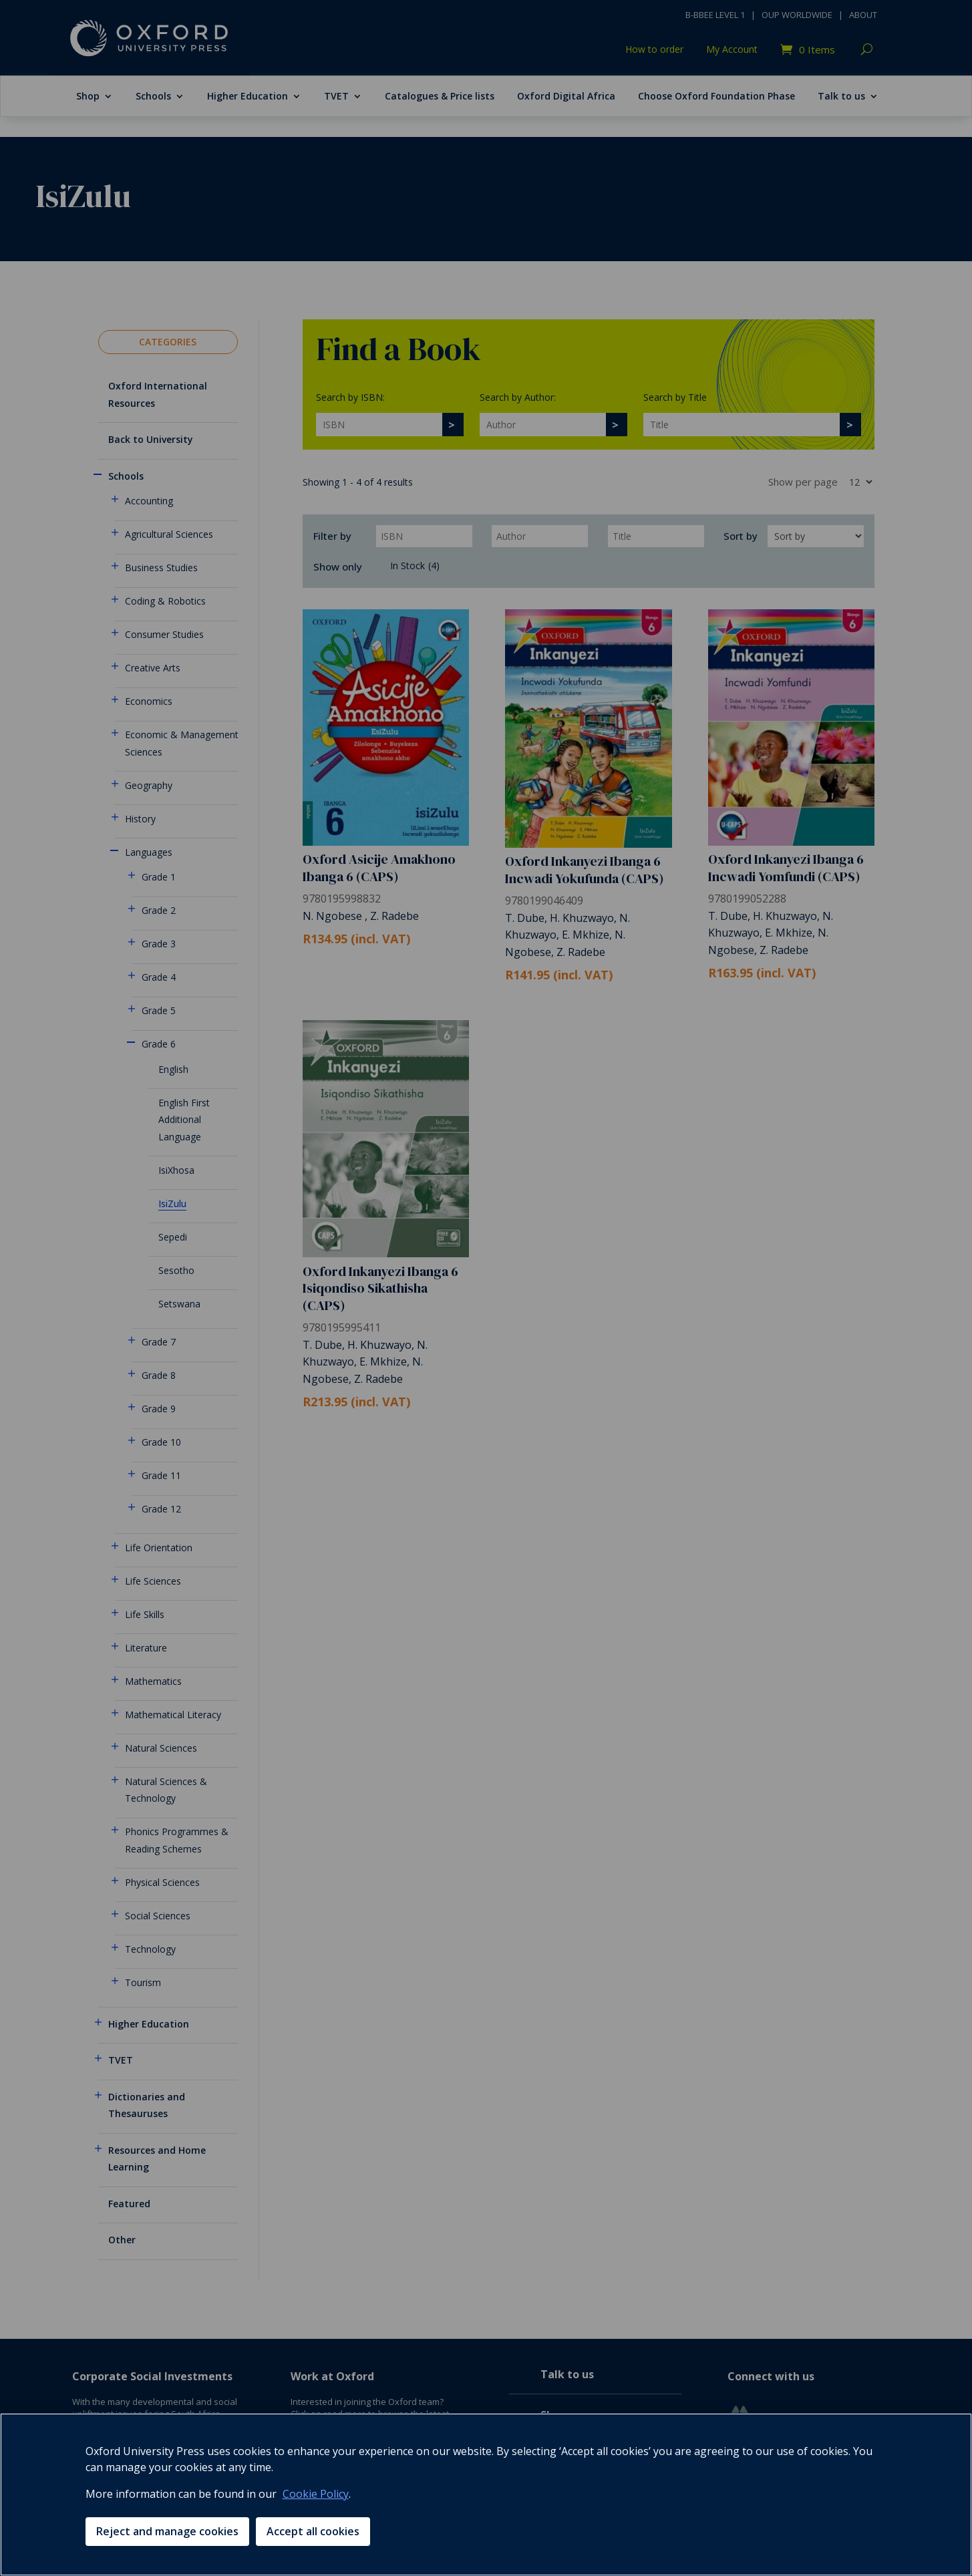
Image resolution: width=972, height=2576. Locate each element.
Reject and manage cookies (167, 2531)
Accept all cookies (313, 2531)
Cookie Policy (316, 2493)
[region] (486, 2494)
